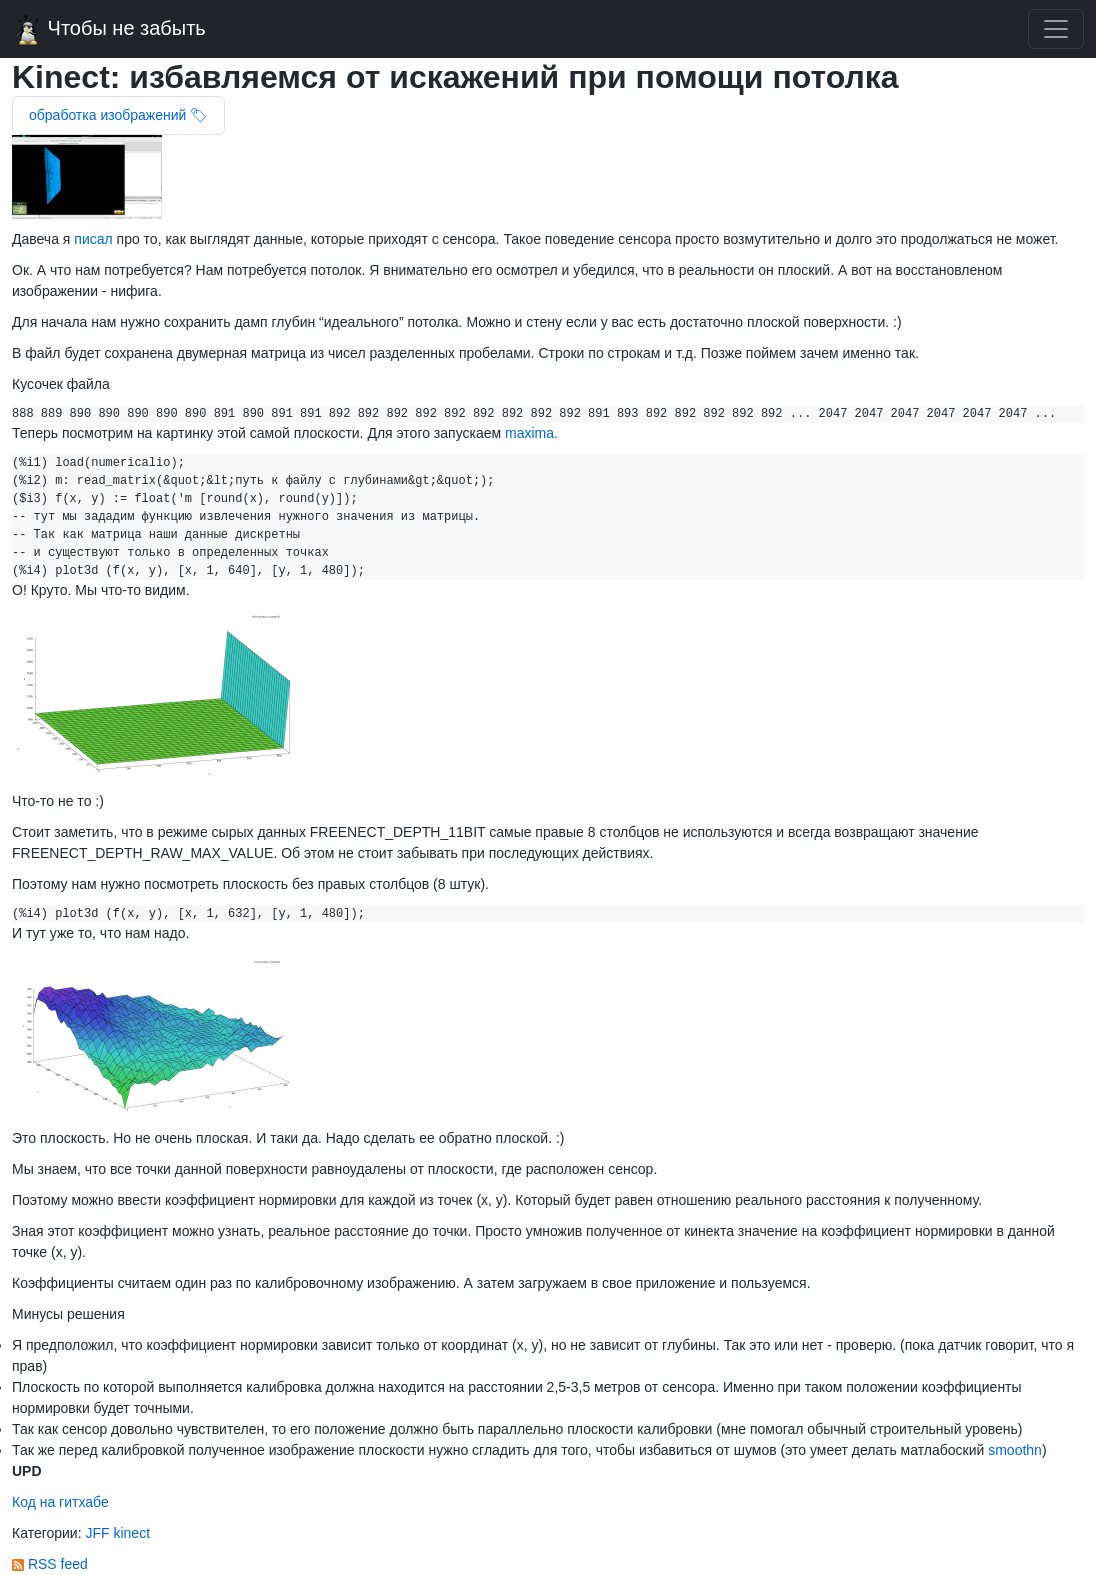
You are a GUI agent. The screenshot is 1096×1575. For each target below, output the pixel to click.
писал (93, 239)
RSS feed (50, 1564)
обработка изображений (109, 115)
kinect (131, 1533)
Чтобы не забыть (109, 30)
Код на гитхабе (60, 1502)
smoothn (1015, 1450)
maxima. (531, 433)
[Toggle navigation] (1056, 29)
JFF (99, 1533)
